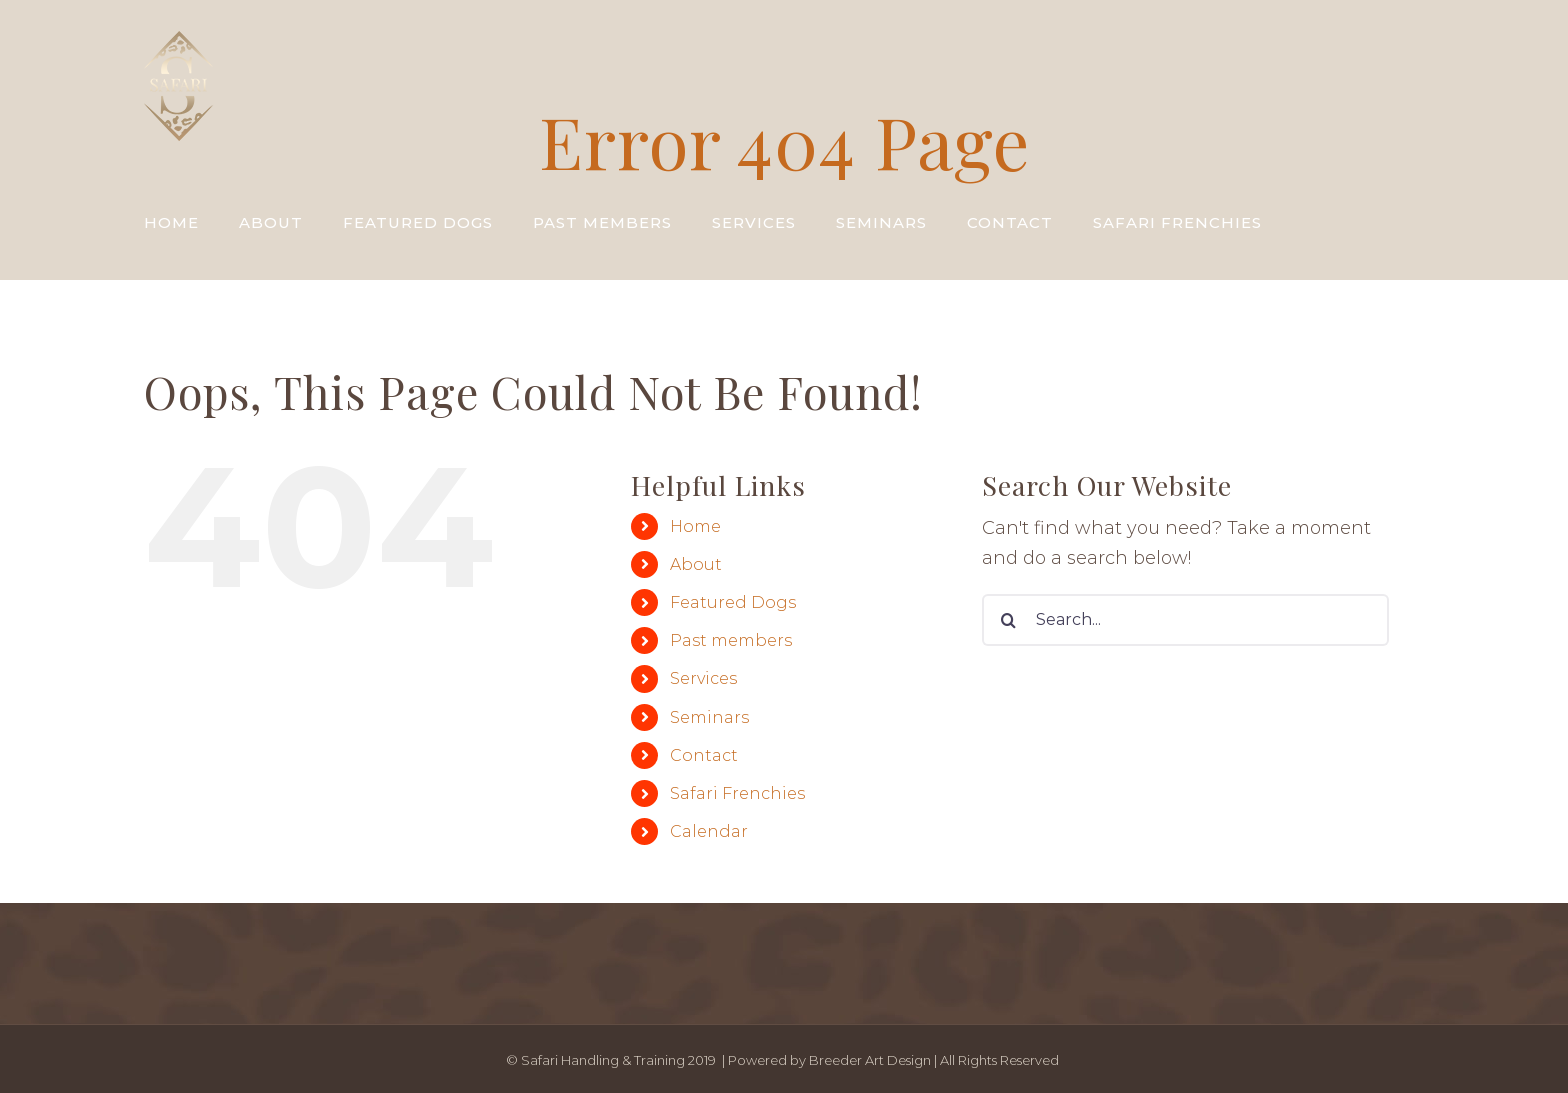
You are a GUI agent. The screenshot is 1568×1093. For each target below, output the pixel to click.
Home (695, 526)
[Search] (1008, 620)
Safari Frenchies (737, 793)
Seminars (709, 717)
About (696, 564)
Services (703, 678)
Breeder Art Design (870, 1060)
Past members (731, 640)
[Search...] (1185, 620)
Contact (704, 755)
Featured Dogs (733, 602)
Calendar (709, 831)
